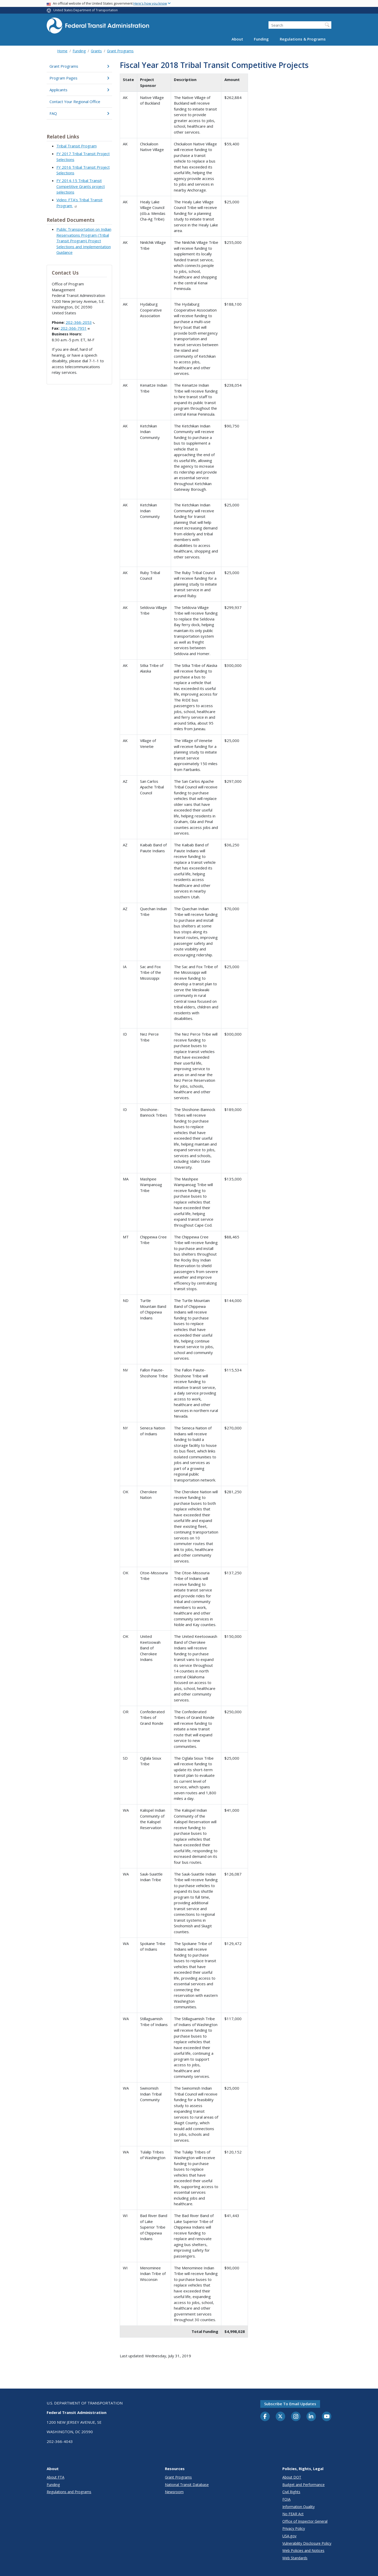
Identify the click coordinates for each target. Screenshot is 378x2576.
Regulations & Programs (303, 39)
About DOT (291, 2477)
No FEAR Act (293, 2513)
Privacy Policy (293, 2528)
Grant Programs (120, 50)
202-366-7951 (75, 328)
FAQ (79, 113)
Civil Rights (291, 2491)
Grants (96, 50)
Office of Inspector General (304, 2521)
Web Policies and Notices (303, 2550)
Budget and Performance (303, 2484)
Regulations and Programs (69, 2491)
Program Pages (79, 78)
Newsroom (174, 2491)
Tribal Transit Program (76, 145)
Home (62, 50)
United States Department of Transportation (85, 10)
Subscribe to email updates (290, 2403)
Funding (261, 39)
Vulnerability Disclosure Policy (306, 2543)
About (237, 39)
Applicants (79, 89)
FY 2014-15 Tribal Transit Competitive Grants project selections (80, 186)
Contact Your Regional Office (74, 101)
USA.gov (289, 2535)
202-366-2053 (80, 322)
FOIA (286, 2499)
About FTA (55, 2477)
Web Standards (294, 2557)
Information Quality (298, 2506)
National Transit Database (187, 2484)
